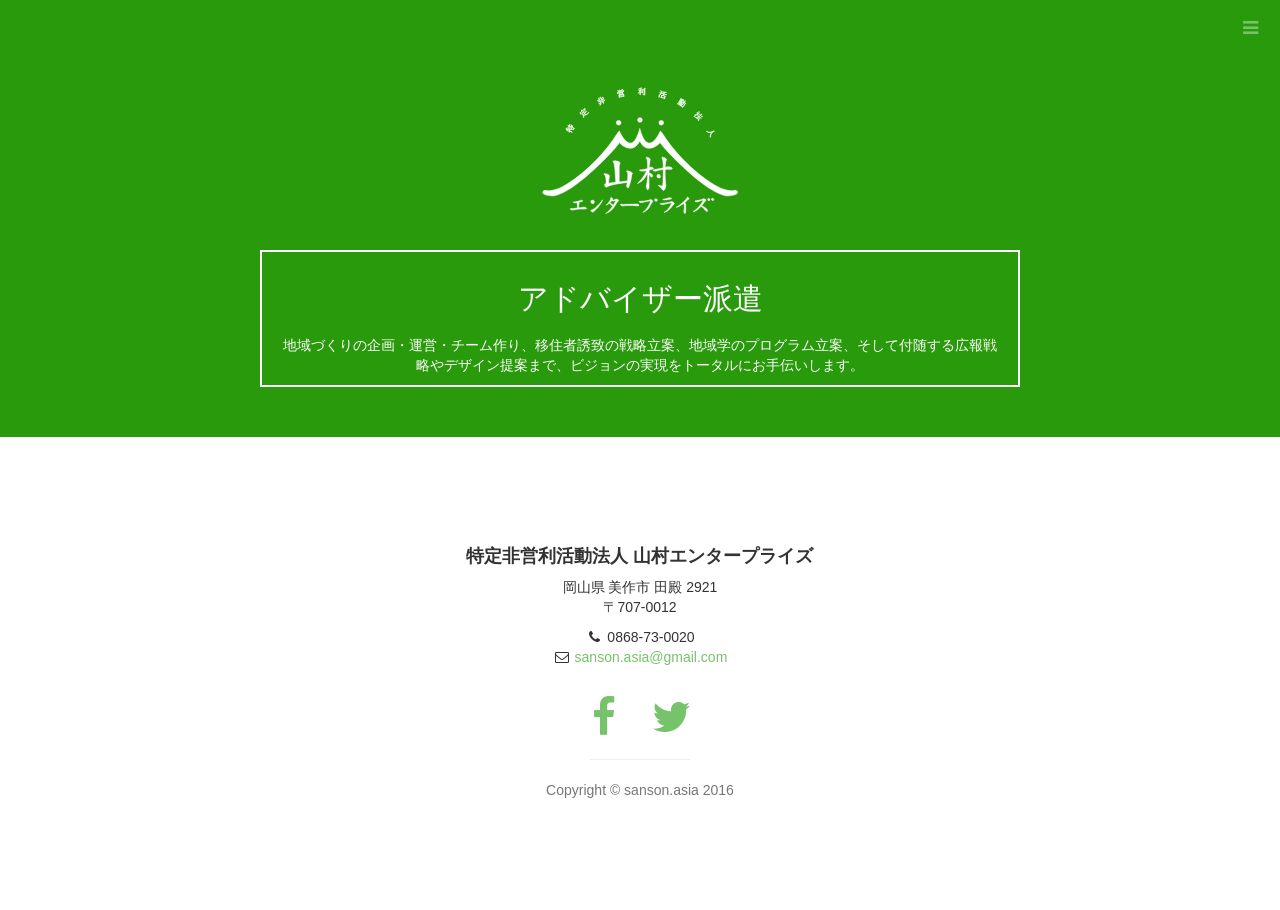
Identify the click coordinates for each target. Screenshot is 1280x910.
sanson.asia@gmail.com (651, 657)
